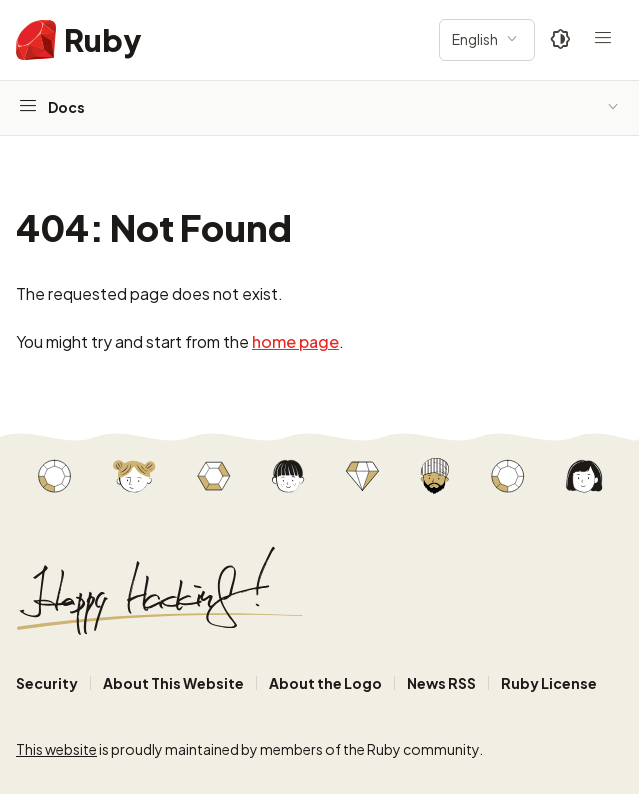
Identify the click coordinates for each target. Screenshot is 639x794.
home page (295, 341)
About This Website (173, 683)
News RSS (441, 683)
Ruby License (549, 683)
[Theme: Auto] (561, 40)
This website (56, 749)
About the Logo (325, 683)
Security (47, 683)
